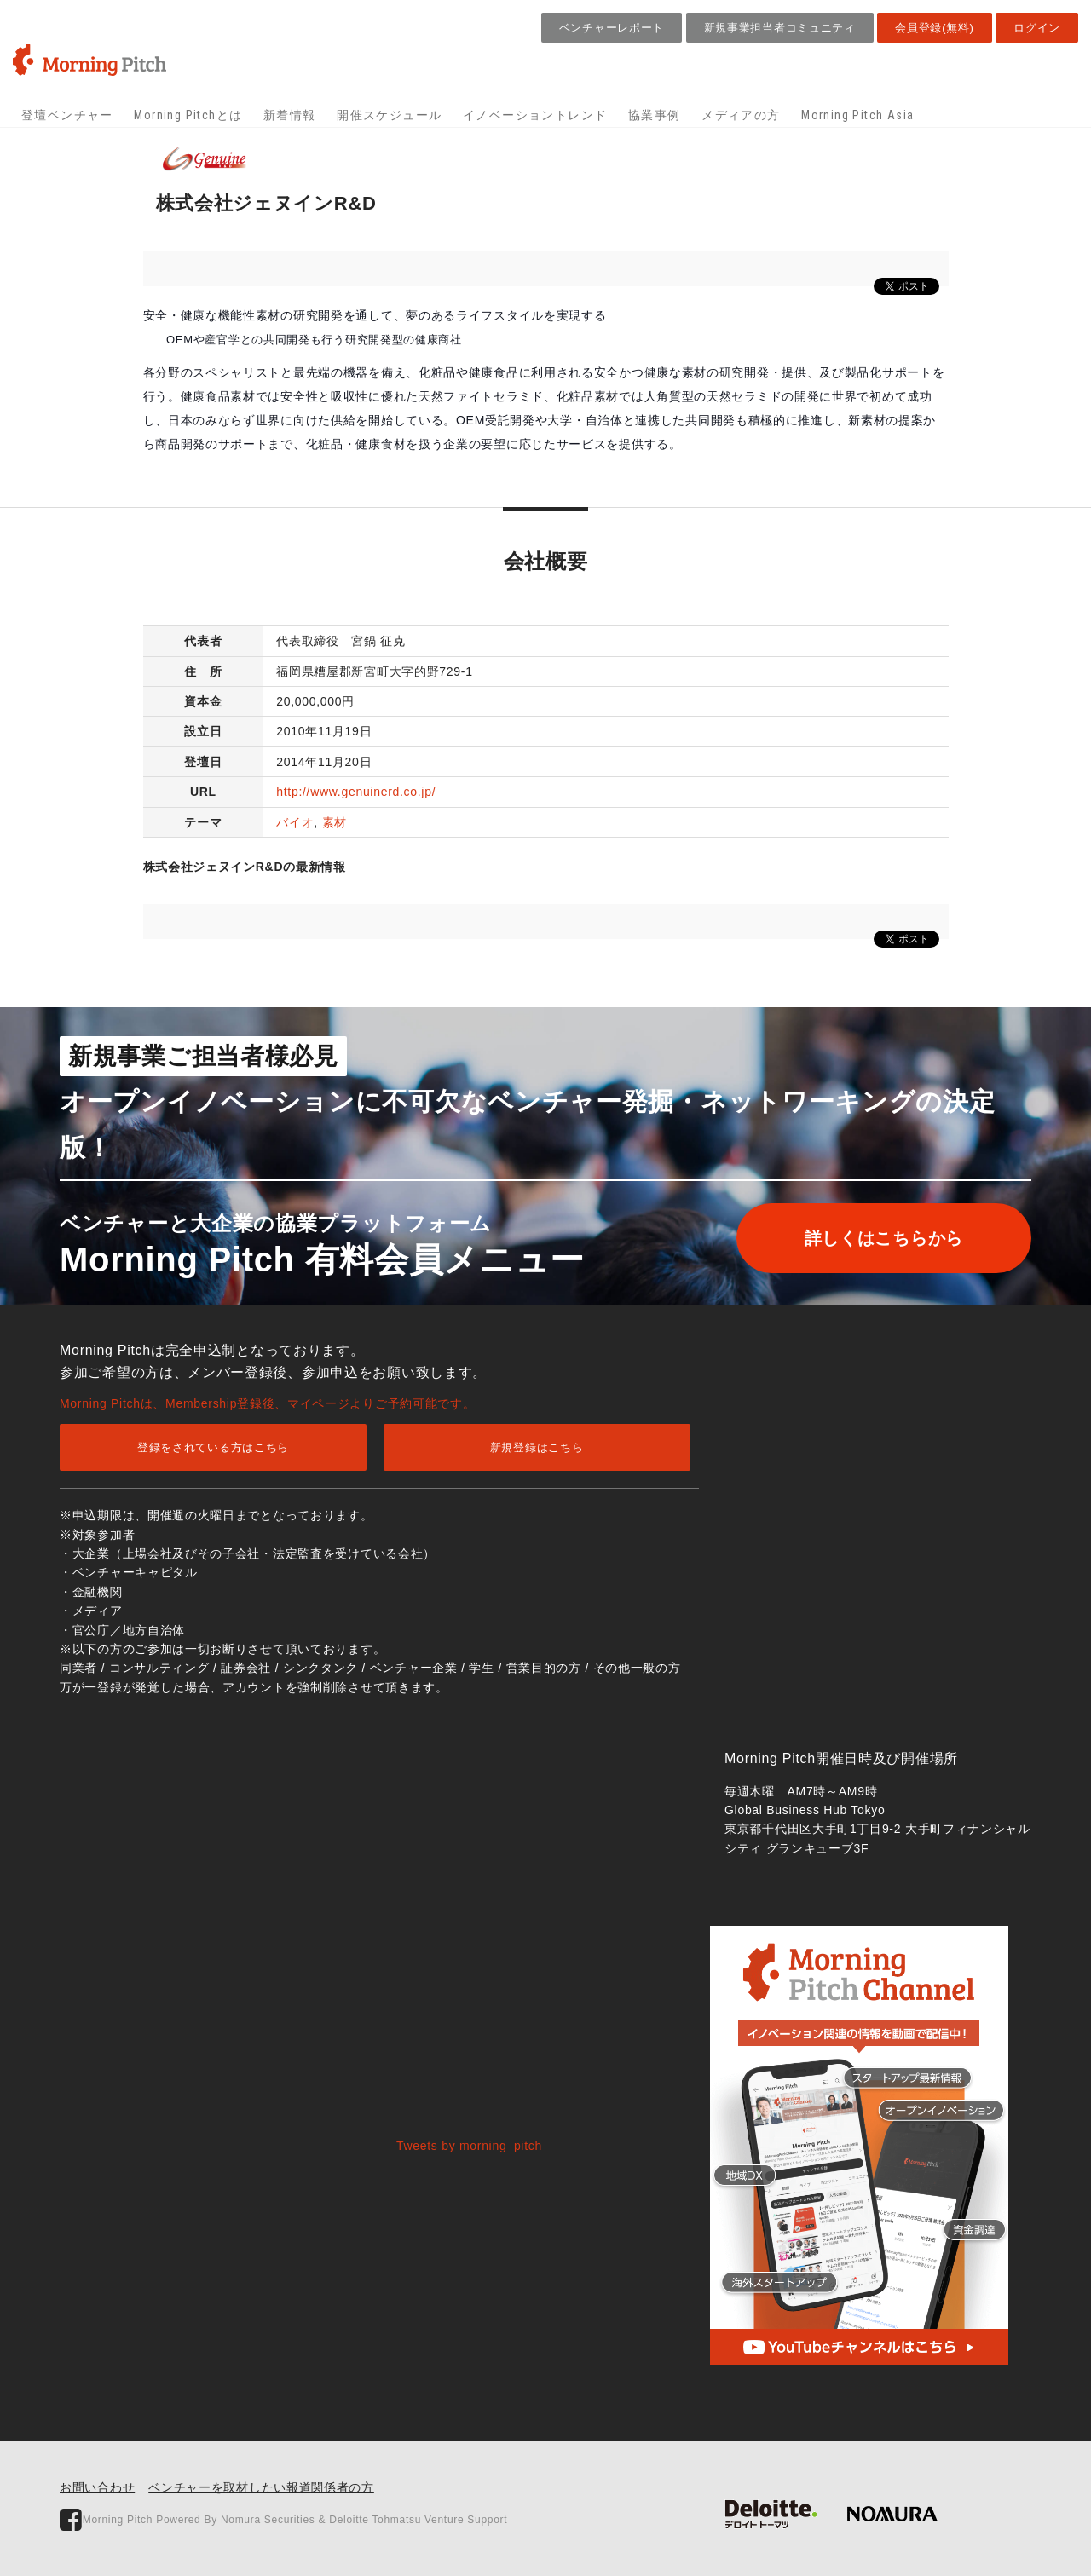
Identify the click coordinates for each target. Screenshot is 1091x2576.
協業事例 (654, 115)
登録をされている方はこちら (213, 1447)
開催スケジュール (389, 115)
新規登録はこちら (537, 1447)
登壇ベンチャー (67, 115)
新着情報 (289, 115)
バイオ (295, 822)
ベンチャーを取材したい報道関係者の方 (261, 2487)
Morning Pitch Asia (857, 115)
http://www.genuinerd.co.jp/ (356, 791)
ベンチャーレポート (611, 27)
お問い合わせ (97, 2487)
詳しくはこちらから (884, 1238)
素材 (334, 822)
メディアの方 (740, 115)
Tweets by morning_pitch (469, 2145)
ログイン (1036, 27)
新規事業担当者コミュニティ (780, 27)
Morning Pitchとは (188, 115)
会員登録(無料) (934, 27)
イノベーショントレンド (535, 115)
